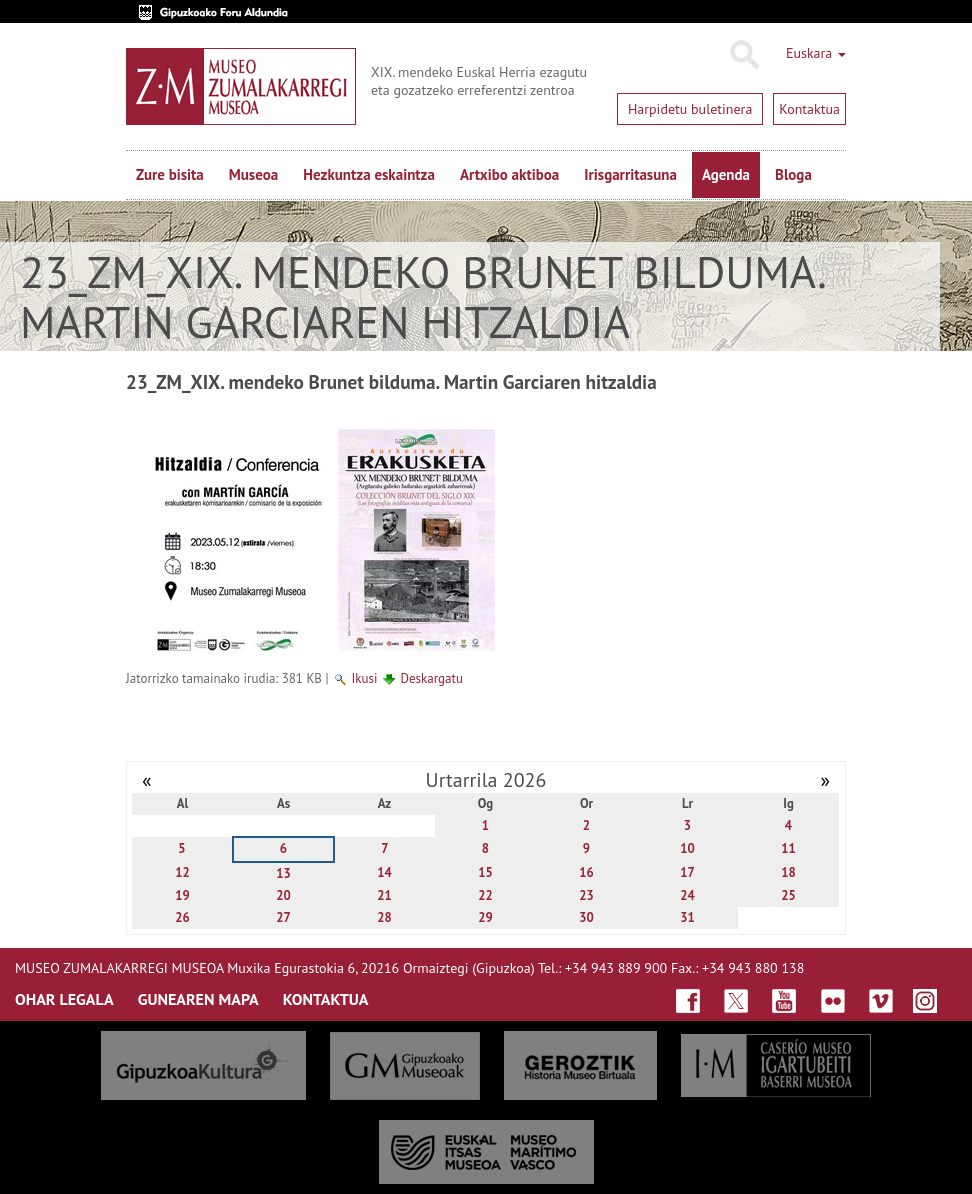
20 (283, 895)
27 (283, 917)
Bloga (793, 174)
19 (182, 895)
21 (384, 895)
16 (586, 872)
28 (384, 917)
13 (283, 873)
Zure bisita (170, 174)
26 (182, 917)
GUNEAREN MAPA (198, 999)
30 (586, 917)
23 (586, 895)
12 (182, 872)
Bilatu (743, 55)
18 (788, 872)
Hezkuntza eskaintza (369, 174)
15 (485, 872)
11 (788, 848)
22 (485, 895)
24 (687, 895)
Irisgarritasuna (630, 174)
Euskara (816, 53)
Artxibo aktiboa (509, 174)
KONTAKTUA (326, 999)
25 (788, 895)
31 (687, 917)
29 (485, 917)
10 (687, 848)
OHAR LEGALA (64, 999)
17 (687, 872)
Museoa (253, 174)
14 (384, 872)
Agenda (726, 174)
